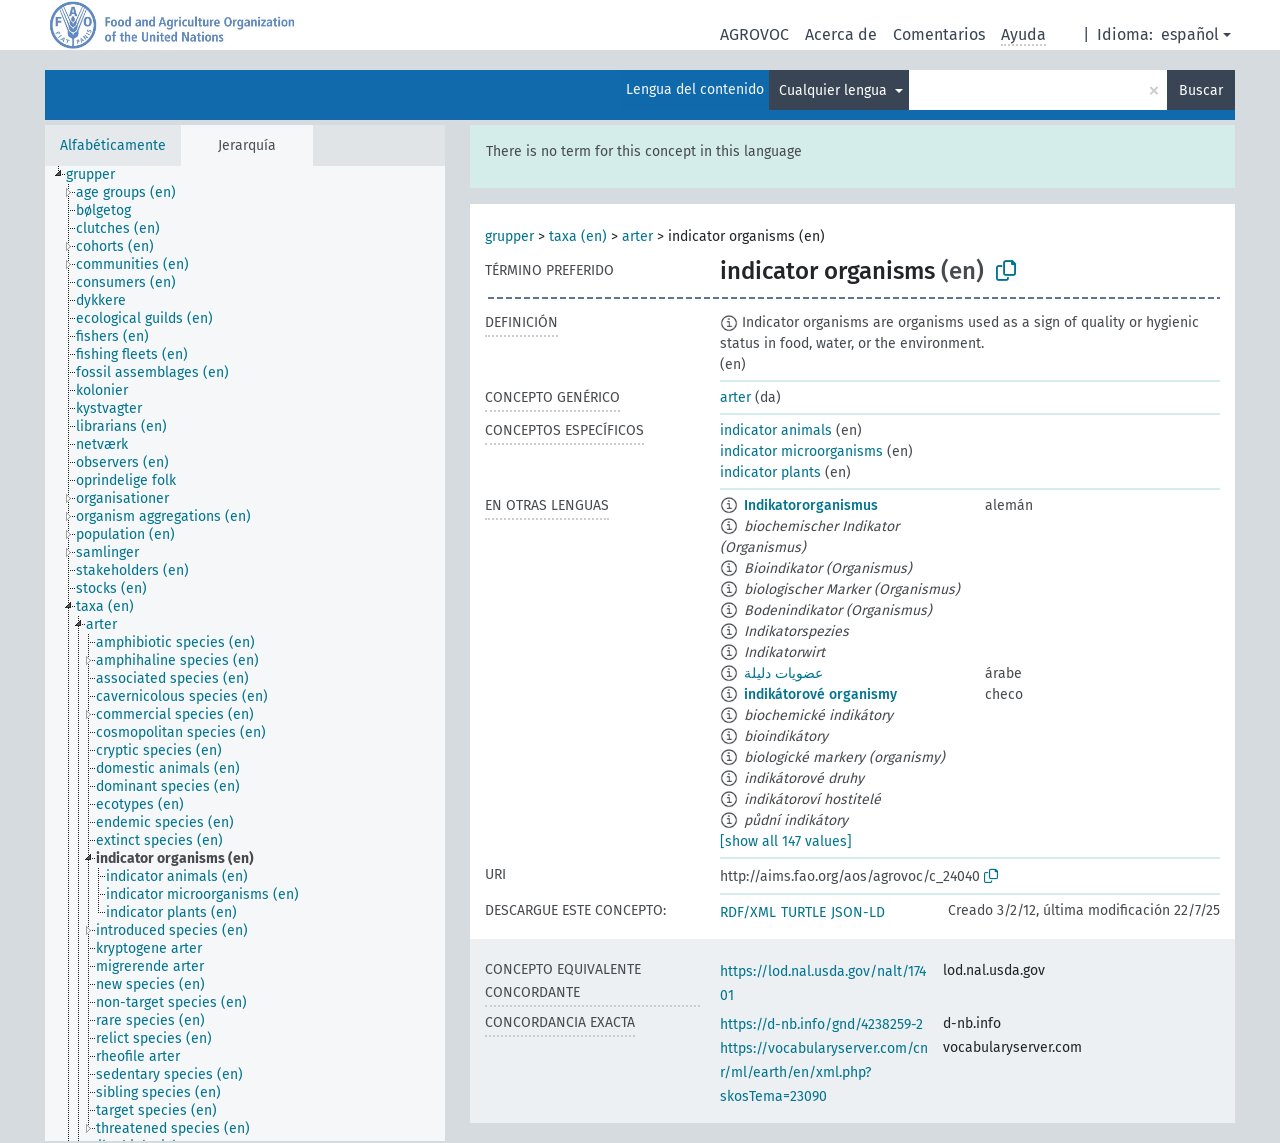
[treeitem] (99, 175)
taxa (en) (578, 236)
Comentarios (939, 34)
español (1190, 34)
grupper (509, 236)
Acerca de (841, 34)
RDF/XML (748, 912)
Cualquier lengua (835, 90)
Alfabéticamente (113, 145)
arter (637, 236)
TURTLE (803, 912)
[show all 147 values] (786, 841)
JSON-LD (858, 912)
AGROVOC (754, 34)
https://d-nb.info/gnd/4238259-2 (821, 1024)
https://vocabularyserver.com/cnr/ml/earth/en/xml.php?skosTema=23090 (824, 1072)
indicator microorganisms (801, 451)
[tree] (245, 653)
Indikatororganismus (811, 505)
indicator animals (776, 430)
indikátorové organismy (820, 694)
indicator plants (770, 472)
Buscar (1201, 90)
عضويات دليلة (783, 673)
